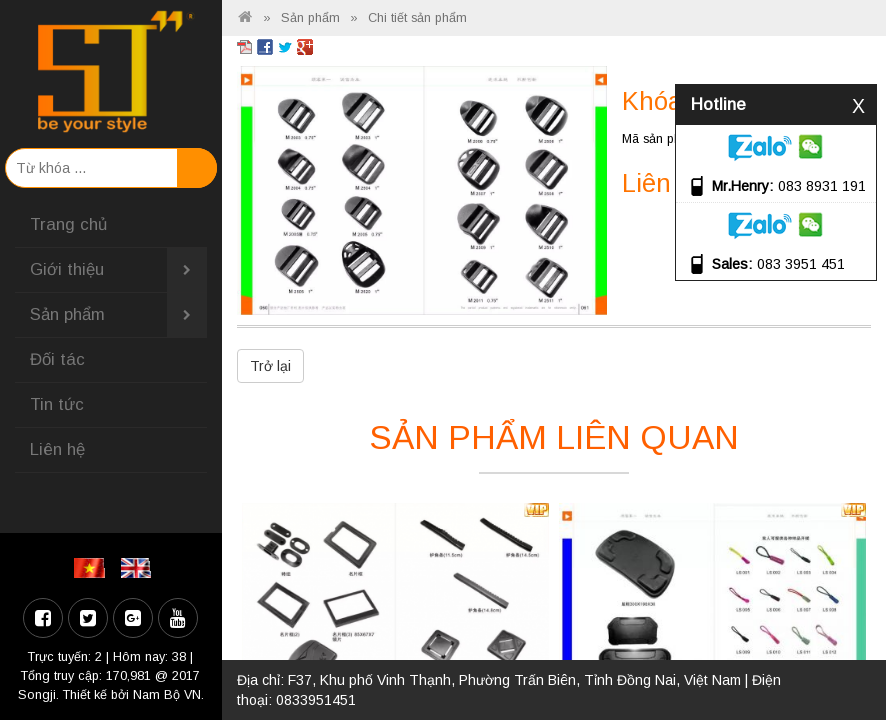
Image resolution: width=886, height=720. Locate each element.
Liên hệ (57, 449)
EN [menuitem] (139, 568)
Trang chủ (68, 224)
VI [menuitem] (92, 568)
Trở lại (270, 366)
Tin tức (57, 404)
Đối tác (57, 359)
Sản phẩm (118, 315)
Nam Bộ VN (167, 695)
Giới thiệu (118, 270)
